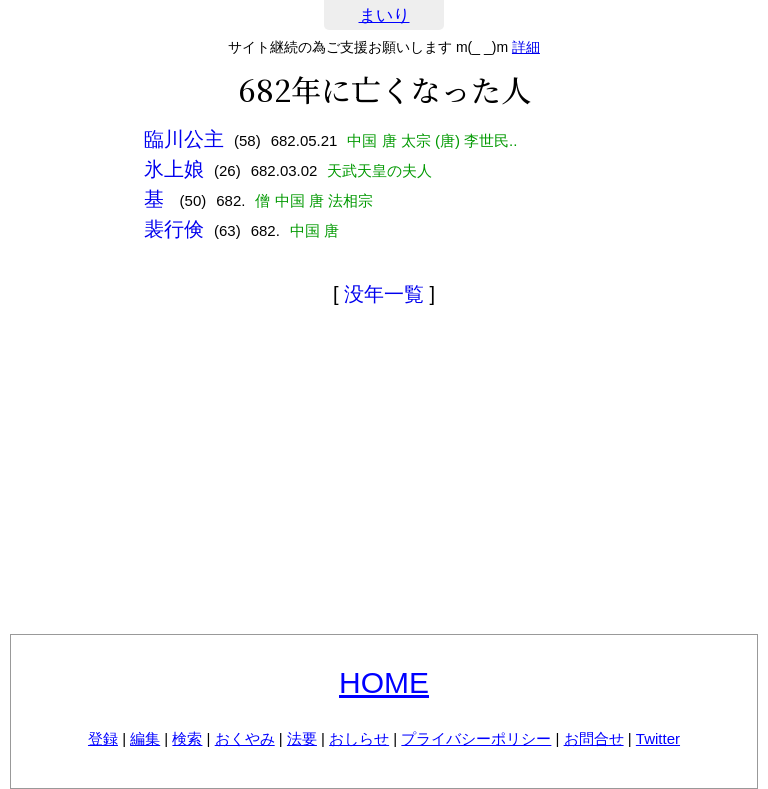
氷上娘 (174, 169)
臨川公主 (184, 139)
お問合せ (594, 738)
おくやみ (245, 738)
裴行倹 (174, 229)
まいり (384, 15)
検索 (187, 738)
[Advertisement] (384, 474)
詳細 (526, 47)
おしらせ (359, 738)
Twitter (658, 738)
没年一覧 (384, 294)
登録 (103, 738)
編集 (145, 738)
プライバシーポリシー (476, 738)
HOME (384, 682)
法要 (302, 738)
